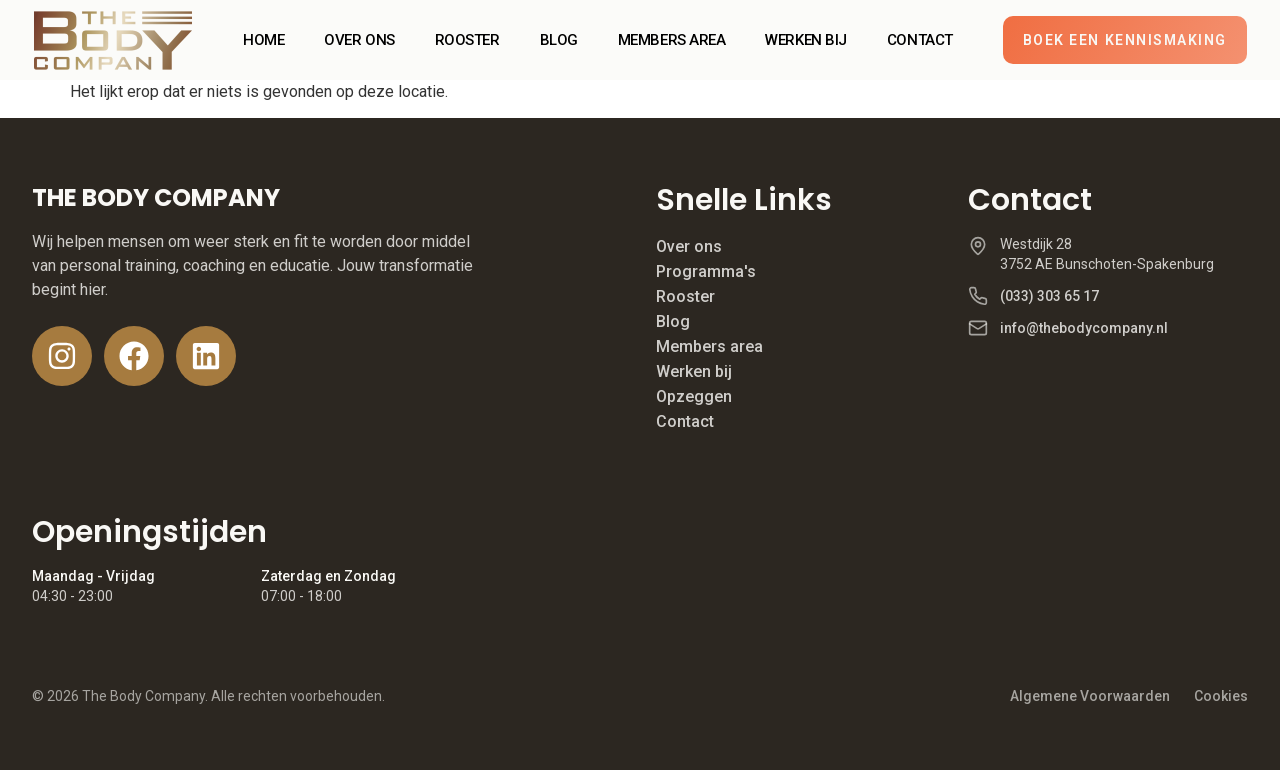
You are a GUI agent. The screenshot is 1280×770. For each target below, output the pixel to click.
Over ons (689, 246)
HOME (263, 40)
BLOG (559, 40)
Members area (709, 346)
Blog (673, 321)
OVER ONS (359, 40)
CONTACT (920, 40)
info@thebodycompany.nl (1084, 328)
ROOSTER (467, 40)
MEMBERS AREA (672, 40)
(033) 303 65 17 (1049, 296)
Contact (685, 421)
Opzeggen (694, 396)
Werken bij (694, 371)
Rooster (685, 296)
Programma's (706, 271)
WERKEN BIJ (806, 40)
